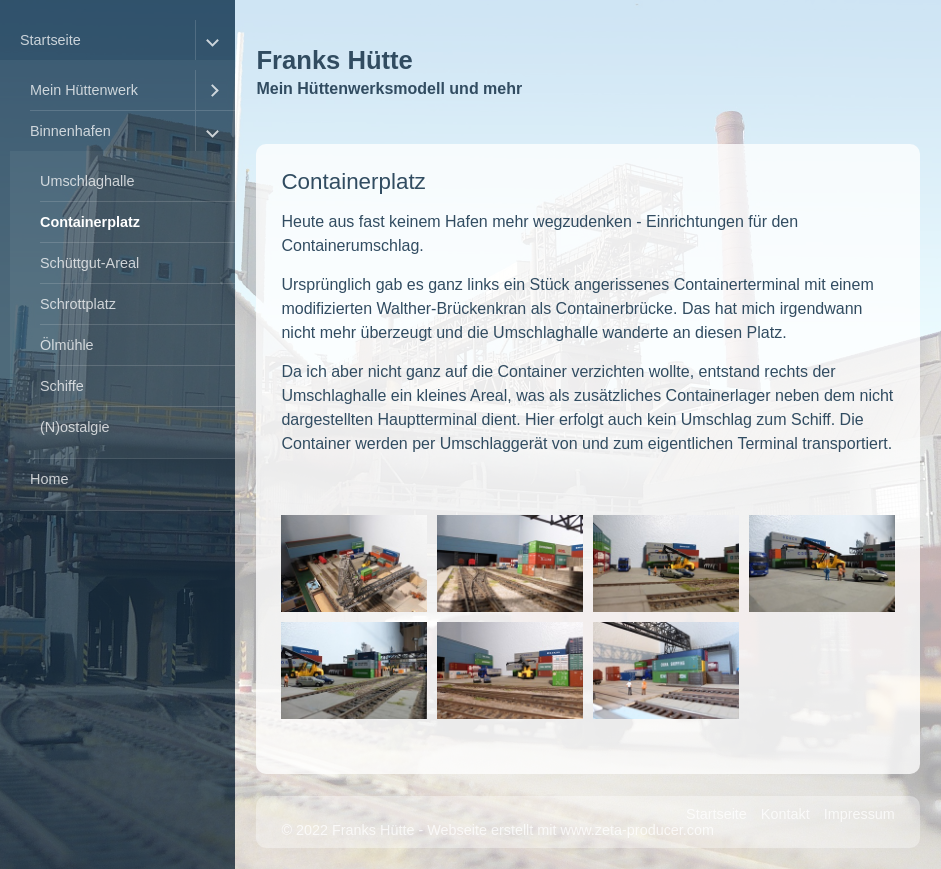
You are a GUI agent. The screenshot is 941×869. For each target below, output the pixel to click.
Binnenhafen (70, 131)
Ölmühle (67, 345)
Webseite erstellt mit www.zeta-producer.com (570, 830)
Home (49, 479)
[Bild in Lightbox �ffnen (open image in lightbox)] (354, 563)
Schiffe (62, 386)
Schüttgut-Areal (89, 263)
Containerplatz (90, 222)
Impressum (859, 814)
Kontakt (785, 814)
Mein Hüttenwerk (84, 90)
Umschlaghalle (87, 181)
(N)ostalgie (75, 427)
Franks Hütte (334, 60)
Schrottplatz (78, 304)
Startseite (50, 40)
